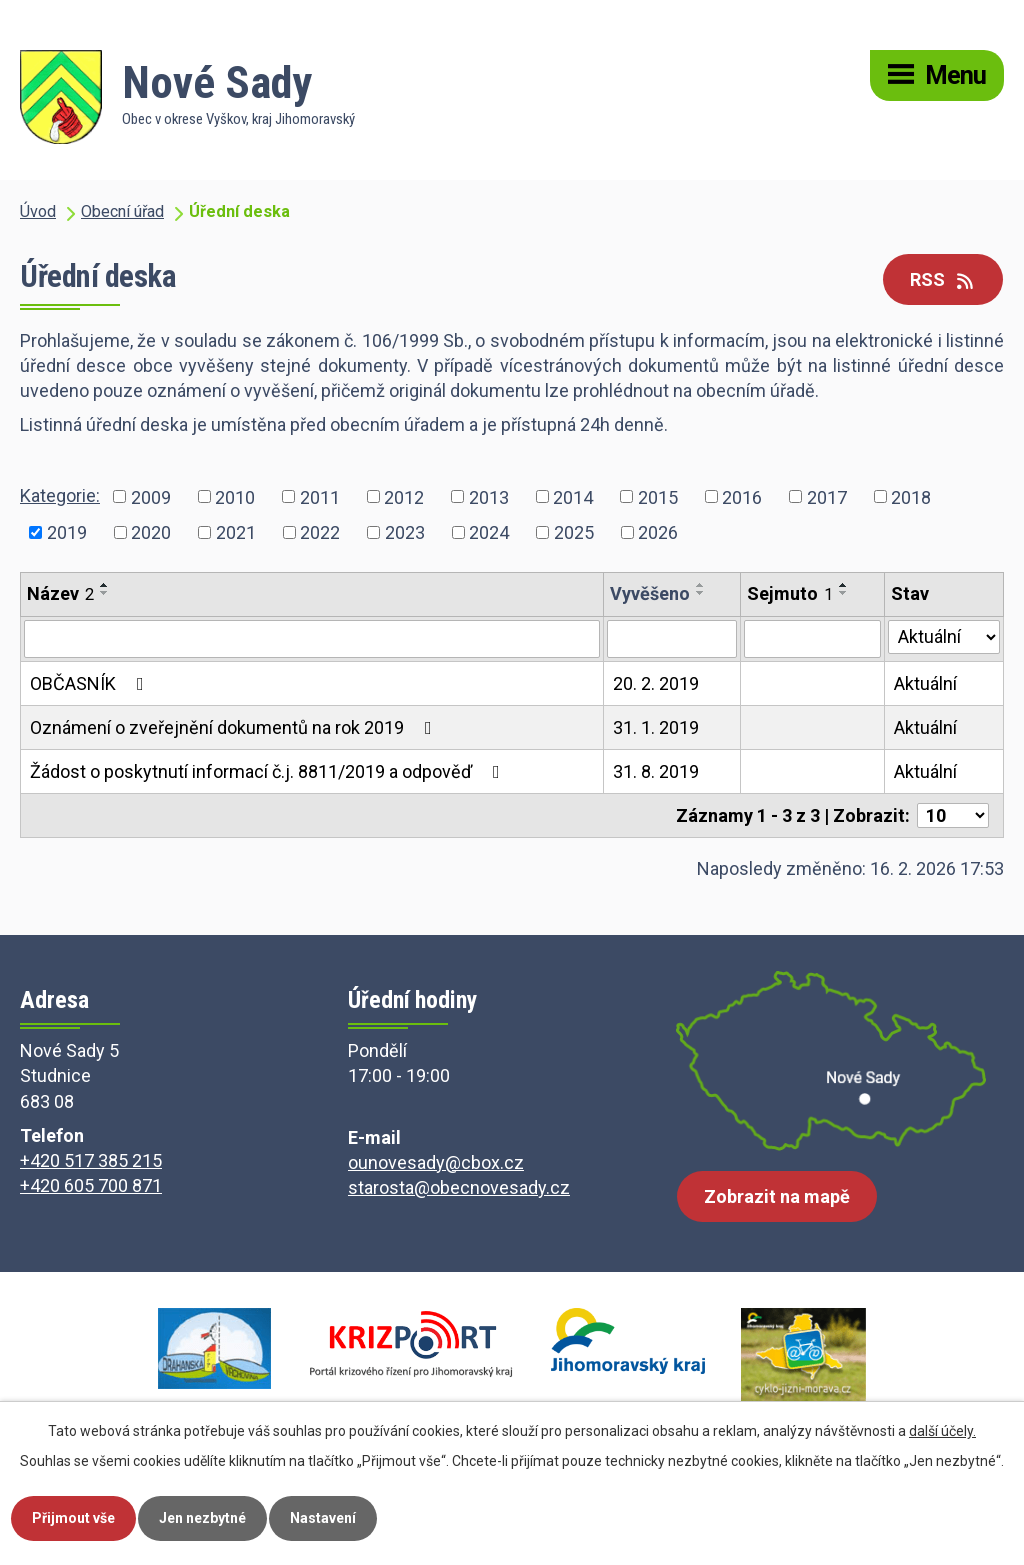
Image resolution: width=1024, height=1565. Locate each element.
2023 (405, 532)
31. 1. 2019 (656, 727)
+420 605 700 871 (91, 1185)
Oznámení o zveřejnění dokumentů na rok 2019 (235, 727)
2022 (320, 532)
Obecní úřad (122, 211)
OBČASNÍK (91, 683)
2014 (573, 496)
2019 (67, 532)
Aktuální (925, 683)
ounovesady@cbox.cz (436, 1162)
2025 (574, 532)
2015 (658, 496)
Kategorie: (60, 495)
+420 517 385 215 (91, 1160)
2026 (658, 532)
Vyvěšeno (650, 593)
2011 (320, 496)
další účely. (942, 1431)
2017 (827, 496)
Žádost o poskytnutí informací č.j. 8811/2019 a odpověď (269, 771)
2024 (489, 532)
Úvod (38, 211)
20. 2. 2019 (656, 683)
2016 (742, 496)
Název (60, 593)
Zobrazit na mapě (777, 1196)
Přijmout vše (73, 1518)
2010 (235, 496)
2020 (151, 532)
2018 (911, 496)
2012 (404, 496)
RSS (943, 279)
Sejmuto (790, 593)
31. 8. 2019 (656, 771)
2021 (236, 532)
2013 (489, 496)
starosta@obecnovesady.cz (459, 1187)
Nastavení (323, 1518)
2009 (151, 496)
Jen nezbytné (202, 1518)
